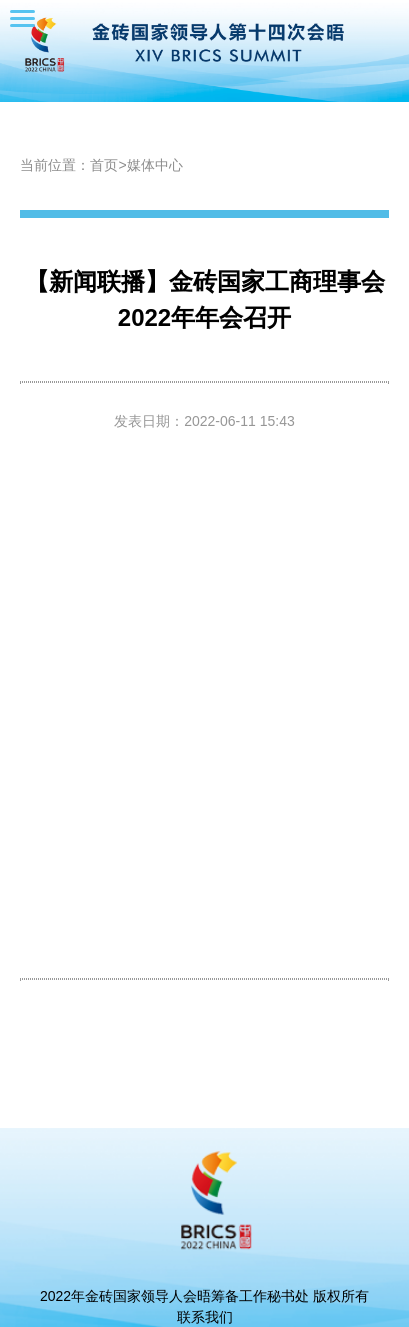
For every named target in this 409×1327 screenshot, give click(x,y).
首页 (104, 165)
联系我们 (205, 1317)
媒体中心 (155, 165)
